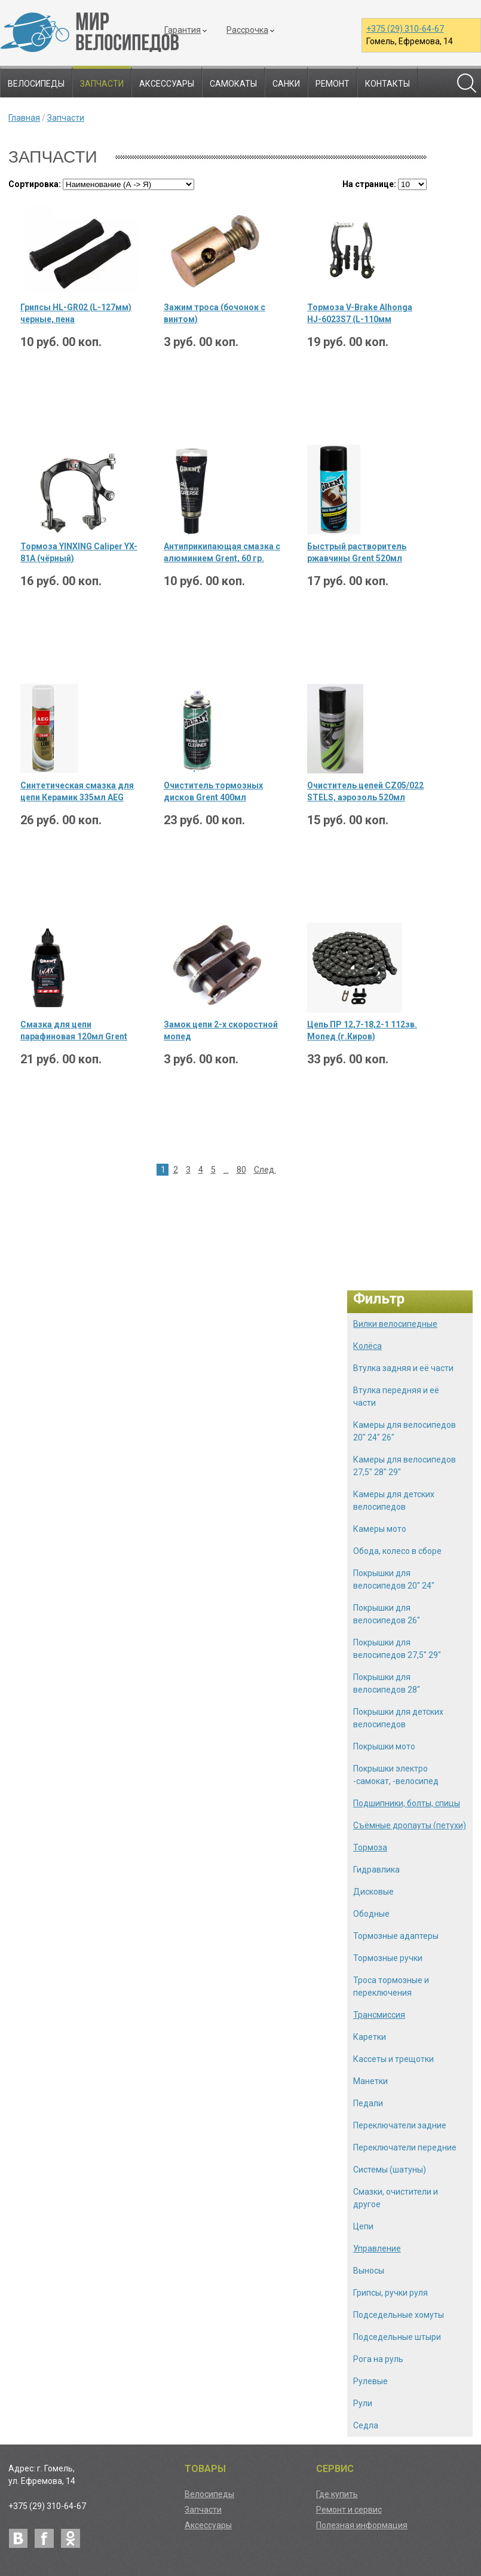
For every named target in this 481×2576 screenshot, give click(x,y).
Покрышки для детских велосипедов (398, 1718)
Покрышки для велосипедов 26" (386, 1614)
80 (241, 1169)
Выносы (368, 2270)
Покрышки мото (384, 1746)
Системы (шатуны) (389, 2169)
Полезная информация (362, 2525)
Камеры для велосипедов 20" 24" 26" (404, 1431)
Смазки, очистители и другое (395, 2198)
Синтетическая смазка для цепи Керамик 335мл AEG (77, 791)
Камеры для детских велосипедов (393, 1500)
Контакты (387, 83)
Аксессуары (166, 83)
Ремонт (332, 83)
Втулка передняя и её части (396, 1396)
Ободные (371, 1914)
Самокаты (233, 83)
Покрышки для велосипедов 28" (386, 1683)
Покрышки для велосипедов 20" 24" (393, 1579)
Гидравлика (376, 1869)
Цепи (363, 2226)
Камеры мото (379, 1529)
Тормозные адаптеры (396, 1936)
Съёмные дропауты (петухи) (409, 1825)
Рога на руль (378, 2359)
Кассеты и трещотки (393, 2059)
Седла (365, 2425)
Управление (377, 2248)
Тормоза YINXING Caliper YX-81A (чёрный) (78, 552)
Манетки (370, 2081)
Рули (362, 2403)
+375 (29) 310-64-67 (405, 28)
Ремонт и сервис (349, 2509)
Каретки (369, 2037)
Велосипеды (36, 83)
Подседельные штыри (397, 2337)
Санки (286, 83)
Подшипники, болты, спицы (406, 1803)
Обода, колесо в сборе (397, 1551)
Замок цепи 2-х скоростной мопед (221, 1030)
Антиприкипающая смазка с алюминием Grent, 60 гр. (222, 552)
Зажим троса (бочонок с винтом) (214, 313)
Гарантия (182, 30)
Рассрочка (247, 30)
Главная (24, 118)
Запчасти (102, 83)
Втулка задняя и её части (403, 1368)
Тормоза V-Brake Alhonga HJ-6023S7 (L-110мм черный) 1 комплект (359, 313)
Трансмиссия (379, 2015)
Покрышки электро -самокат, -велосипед (396, 1775)
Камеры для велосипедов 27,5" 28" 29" (404, 1466)
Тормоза (370, 1847)
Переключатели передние (405, 2147)
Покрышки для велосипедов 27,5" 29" (397, 1649)
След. (265, 1169)
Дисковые (373, 1891)
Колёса (367, 1346)
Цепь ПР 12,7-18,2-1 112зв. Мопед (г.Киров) (362, 1030)
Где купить (337, 2494)
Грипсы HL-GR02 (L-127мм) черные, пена (75, 313)
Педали (368, 2103)
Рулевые (370, 2381)
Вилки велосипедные (395, 1324)
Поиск (466, 83)
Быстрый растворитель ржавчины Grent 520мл (356, 552)
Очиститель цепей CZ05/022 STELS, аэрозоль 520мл (365, 791)
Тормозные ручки (387, 1958)
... (226, 1169)
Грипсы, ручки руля (390, 2292)
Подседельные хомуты (398, 2315)
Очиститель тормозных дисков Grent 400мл (213, 791)
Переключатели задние (399, 2125)
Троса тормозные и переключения (391, 1986)
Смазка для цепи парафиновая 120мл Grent (73, 1030)
